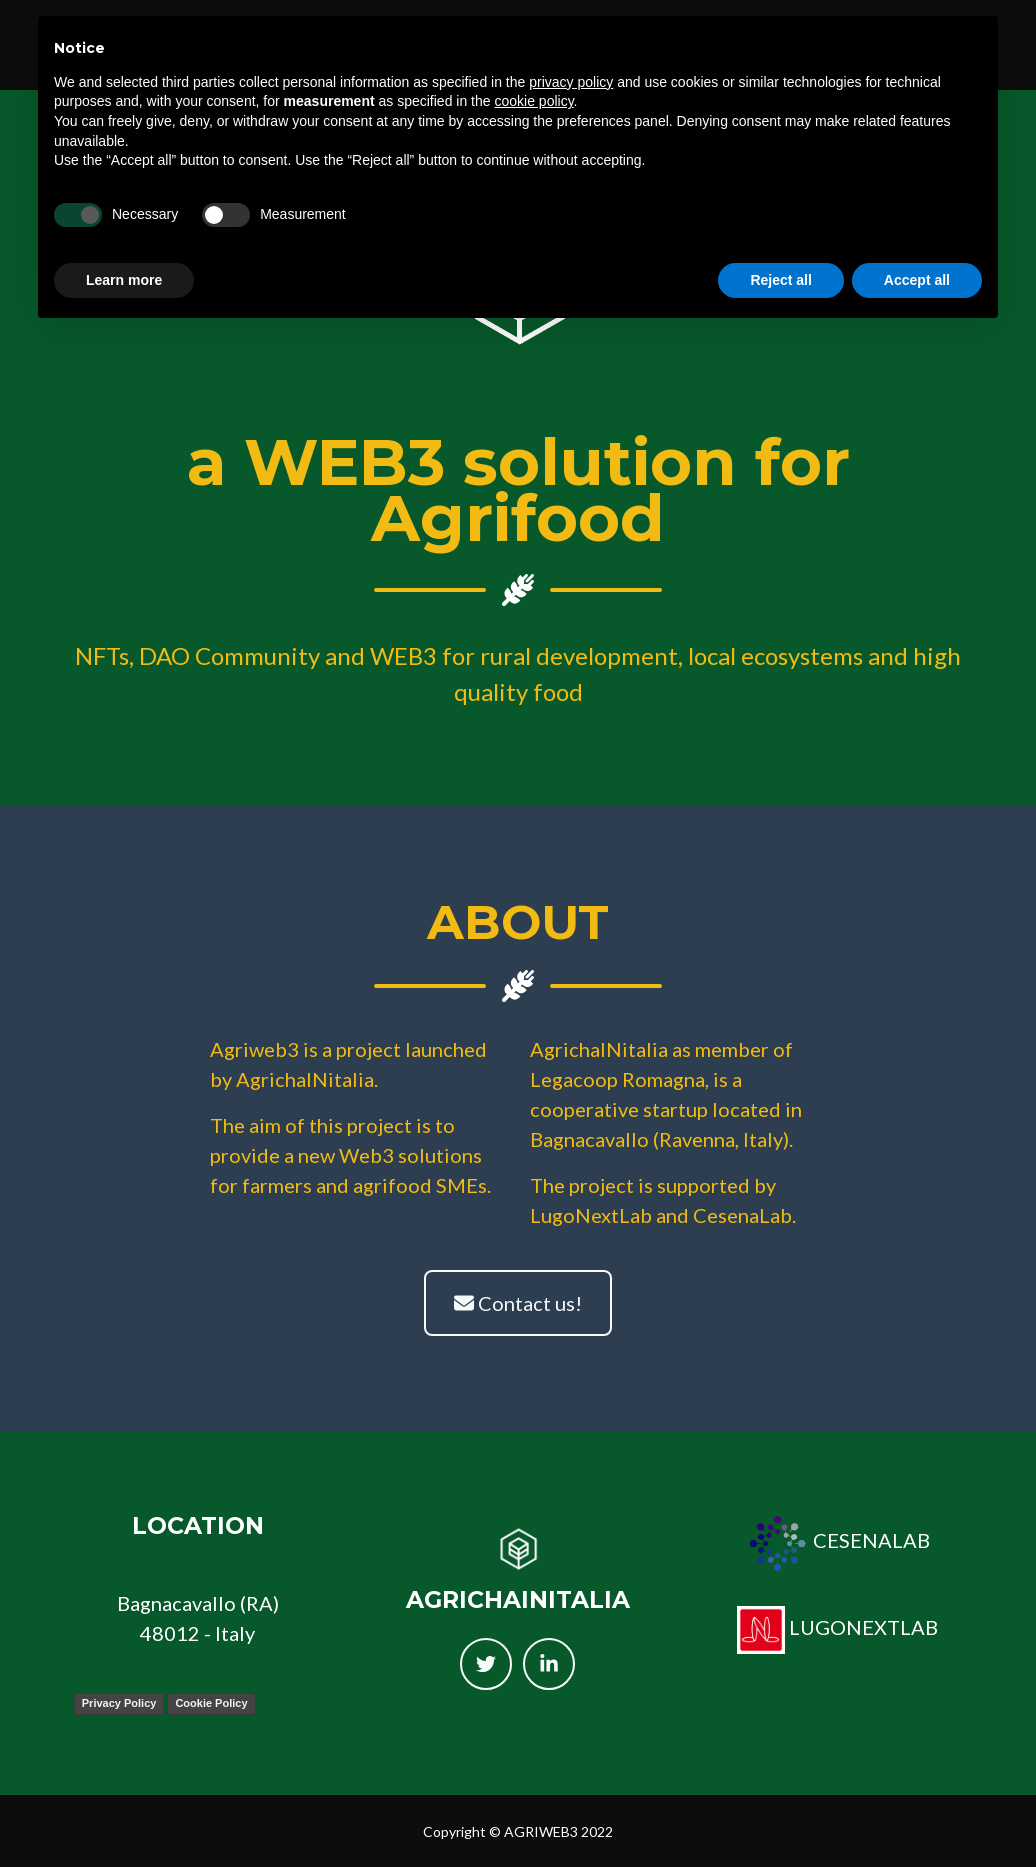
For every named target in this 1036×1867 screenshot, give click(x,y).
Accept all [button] (917, 280)
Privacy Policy (119, 1703)
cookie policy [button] (533, 101)
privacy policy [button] (571, 82)
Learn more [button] (124, 280)
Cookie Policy (211, 1703)
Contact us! (518, 1303)
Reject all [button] (780, 280)
